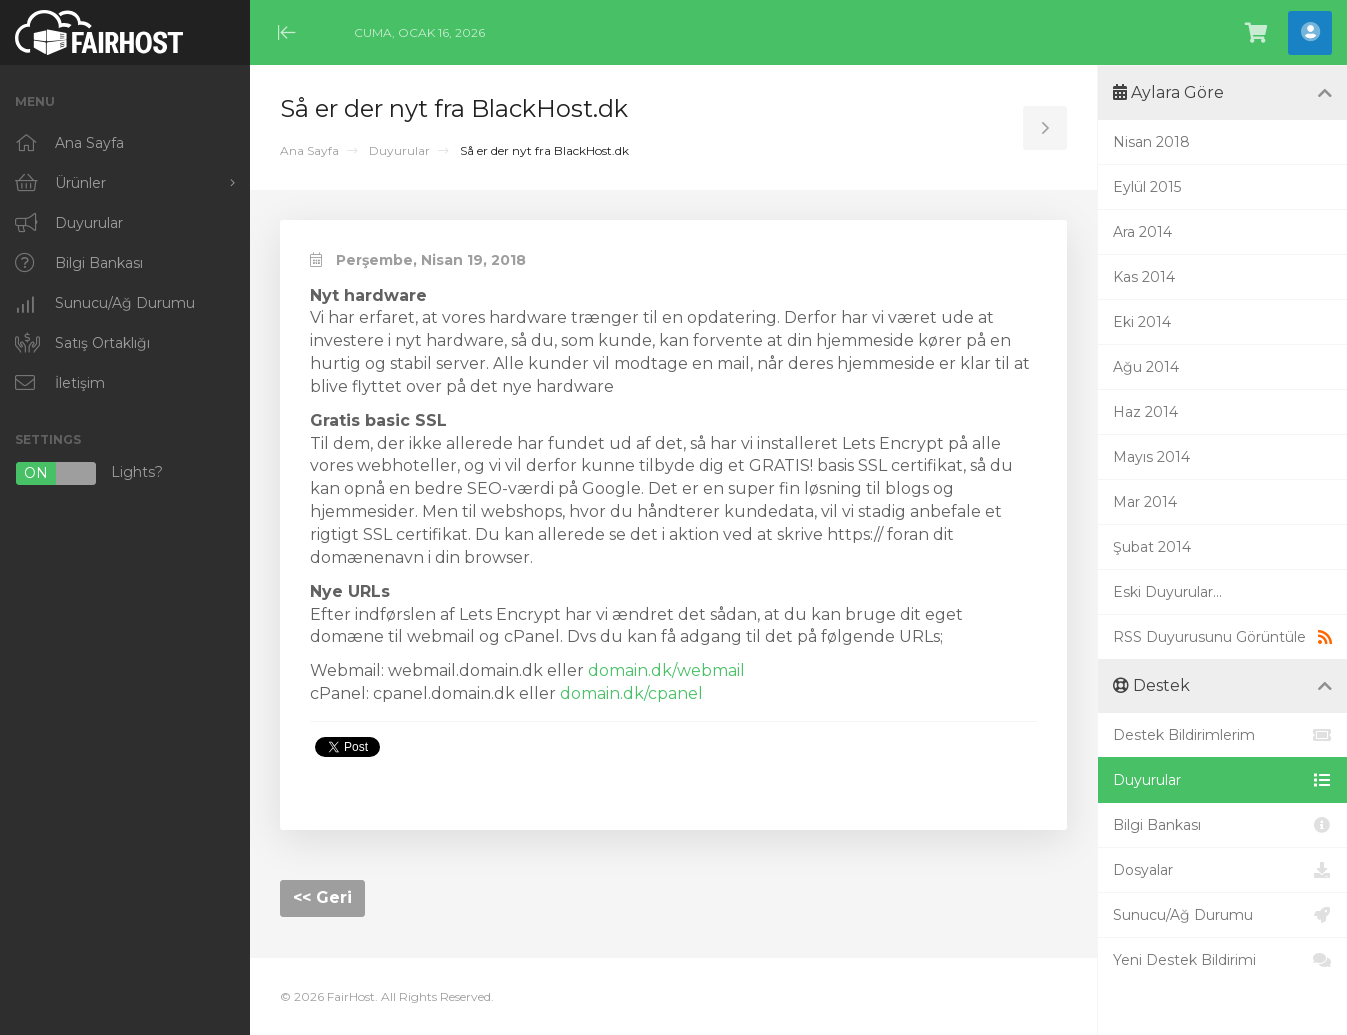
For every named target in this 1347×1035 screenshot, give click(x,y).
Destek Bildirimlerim (1222, 735)
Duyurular (399, 150)
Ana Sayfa (309, 150)
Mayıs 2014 (1151, 457)
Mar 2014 (1145, 502)
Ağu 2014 (1146, 367)
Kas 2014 (1144, 277)
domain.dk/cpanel (631, 693)
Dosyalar (1222, 870)
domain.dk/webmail (666, 670)
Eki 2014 (1142, 322)
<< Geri (322, 897)
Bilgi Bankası (1222, 825)
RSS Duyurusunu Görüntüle (1222, 637)
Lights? (89, 473)
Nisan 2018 (1151, 142)
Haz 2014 (1145, 412)
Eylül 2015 (1147, 187)
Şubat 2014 (1152, 547)
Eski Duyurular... (1167, 592)
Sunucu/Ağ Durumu (1222, 915)
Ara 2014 (1142, 232)
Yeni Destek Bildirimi (1222, 960)
